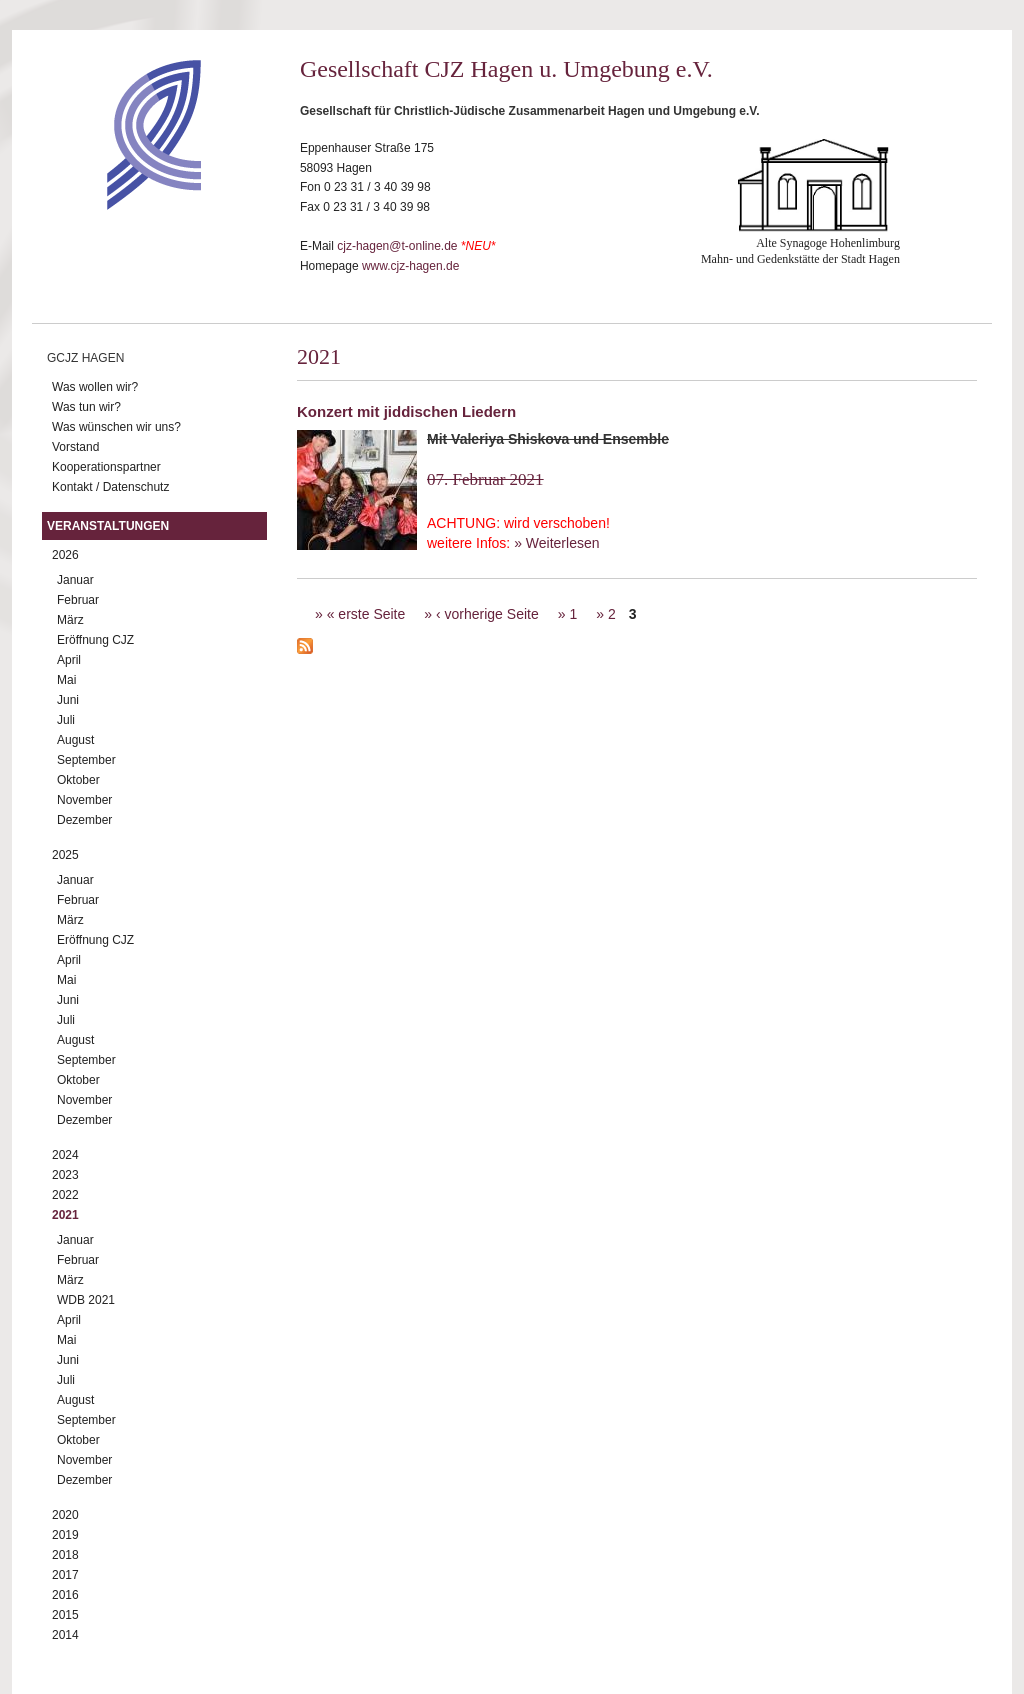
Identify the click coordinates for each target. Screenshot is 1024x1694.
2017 (65, 1575)
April (69, 660)
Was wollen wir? (95, 387)
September (86, 760)
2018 (65, 1555)
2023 (65, 1175)
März (70, 620)
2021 (65, 1215)
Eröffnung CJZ (95, 640)
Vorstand (75, 447)
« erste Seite (366, 614)
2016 (65, 1595)
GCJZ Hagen (85, 358)
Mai (66, 680)
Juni (68, 700)
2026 (65, 555)
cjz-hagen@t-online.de (397, 246)
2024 (65, 1155)
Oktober (78, 780)
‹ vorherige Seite (487, 614)
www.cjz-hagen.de (410, 266)
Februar (78, 600)
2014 (65, 1635)
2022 (65, 1195)
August (75, 740)
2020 (65, 1515)
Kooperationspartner (106, 467)
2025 (65, 855)
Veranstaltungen (108, 526)
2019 (65, 1535)
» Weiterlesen (556, 543)
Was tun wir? (86, 407)
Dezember (84, 820)
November (84, 800)
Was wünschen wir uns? (116, 427)
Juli (66, 720)
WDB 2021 (86, 1300)
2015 (65, 1615)
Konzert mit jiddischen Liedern (406, 411)
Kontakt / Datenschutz (110, 487)
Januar (75, 580)
